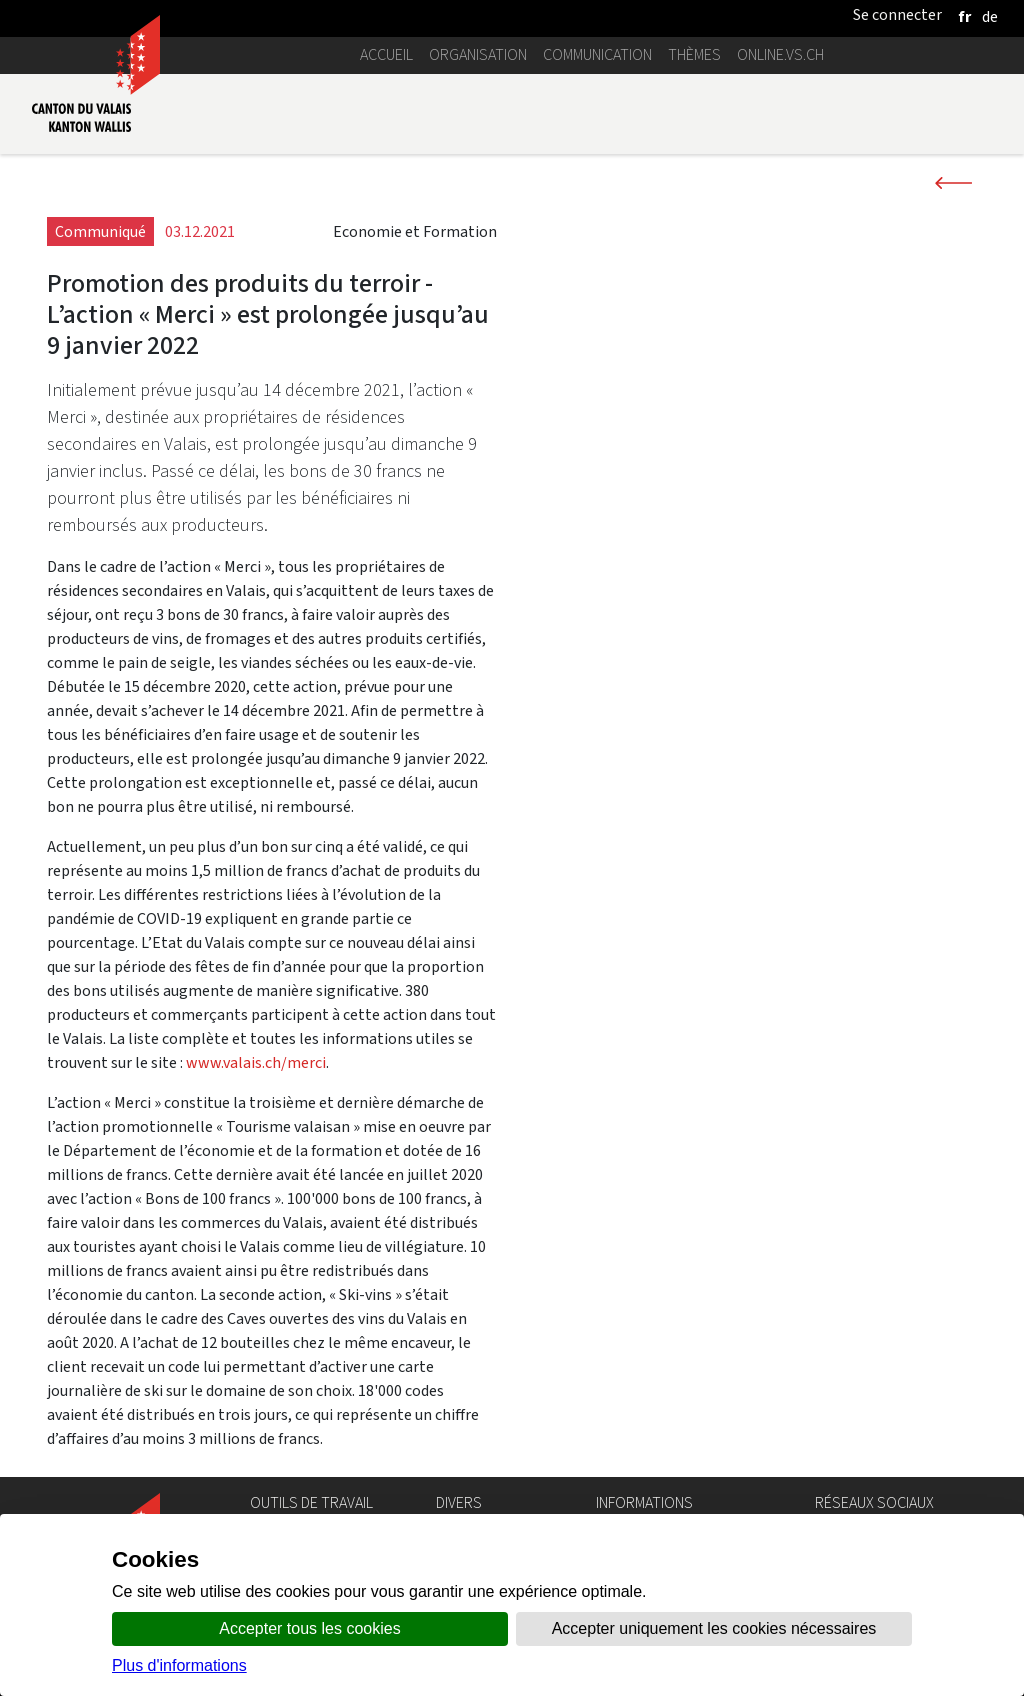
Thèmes (694, 54)
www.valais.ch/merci (256, 1062)
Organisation (478, 54)
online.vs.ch (780, 54)
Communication (597, 54)
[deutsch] (990, 16)
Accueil (386, 54)
